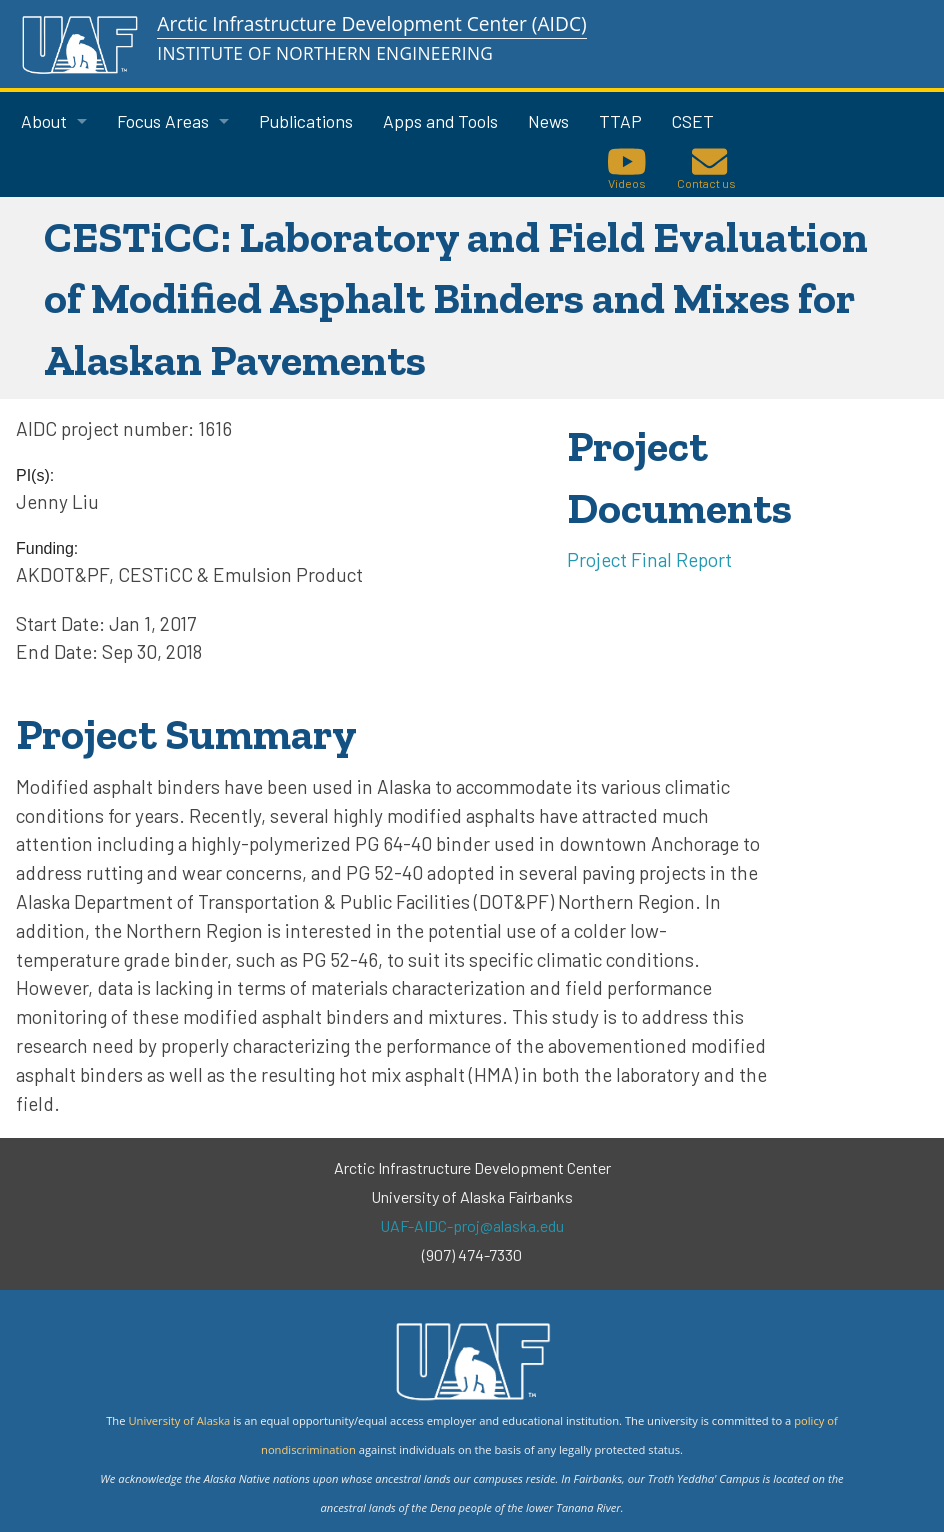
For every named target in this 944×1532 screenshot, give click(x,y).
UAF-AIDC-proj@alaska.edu (472, 1225)
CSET (693, 121)
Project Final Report (649, 559)
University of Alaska (179, 1420)
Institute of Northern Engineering (325, 53)
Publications (306, 121)
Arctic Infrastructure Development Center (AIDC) (371, 23)
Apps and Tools (440, 121)
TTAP (620, 121)
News (548, 121)
